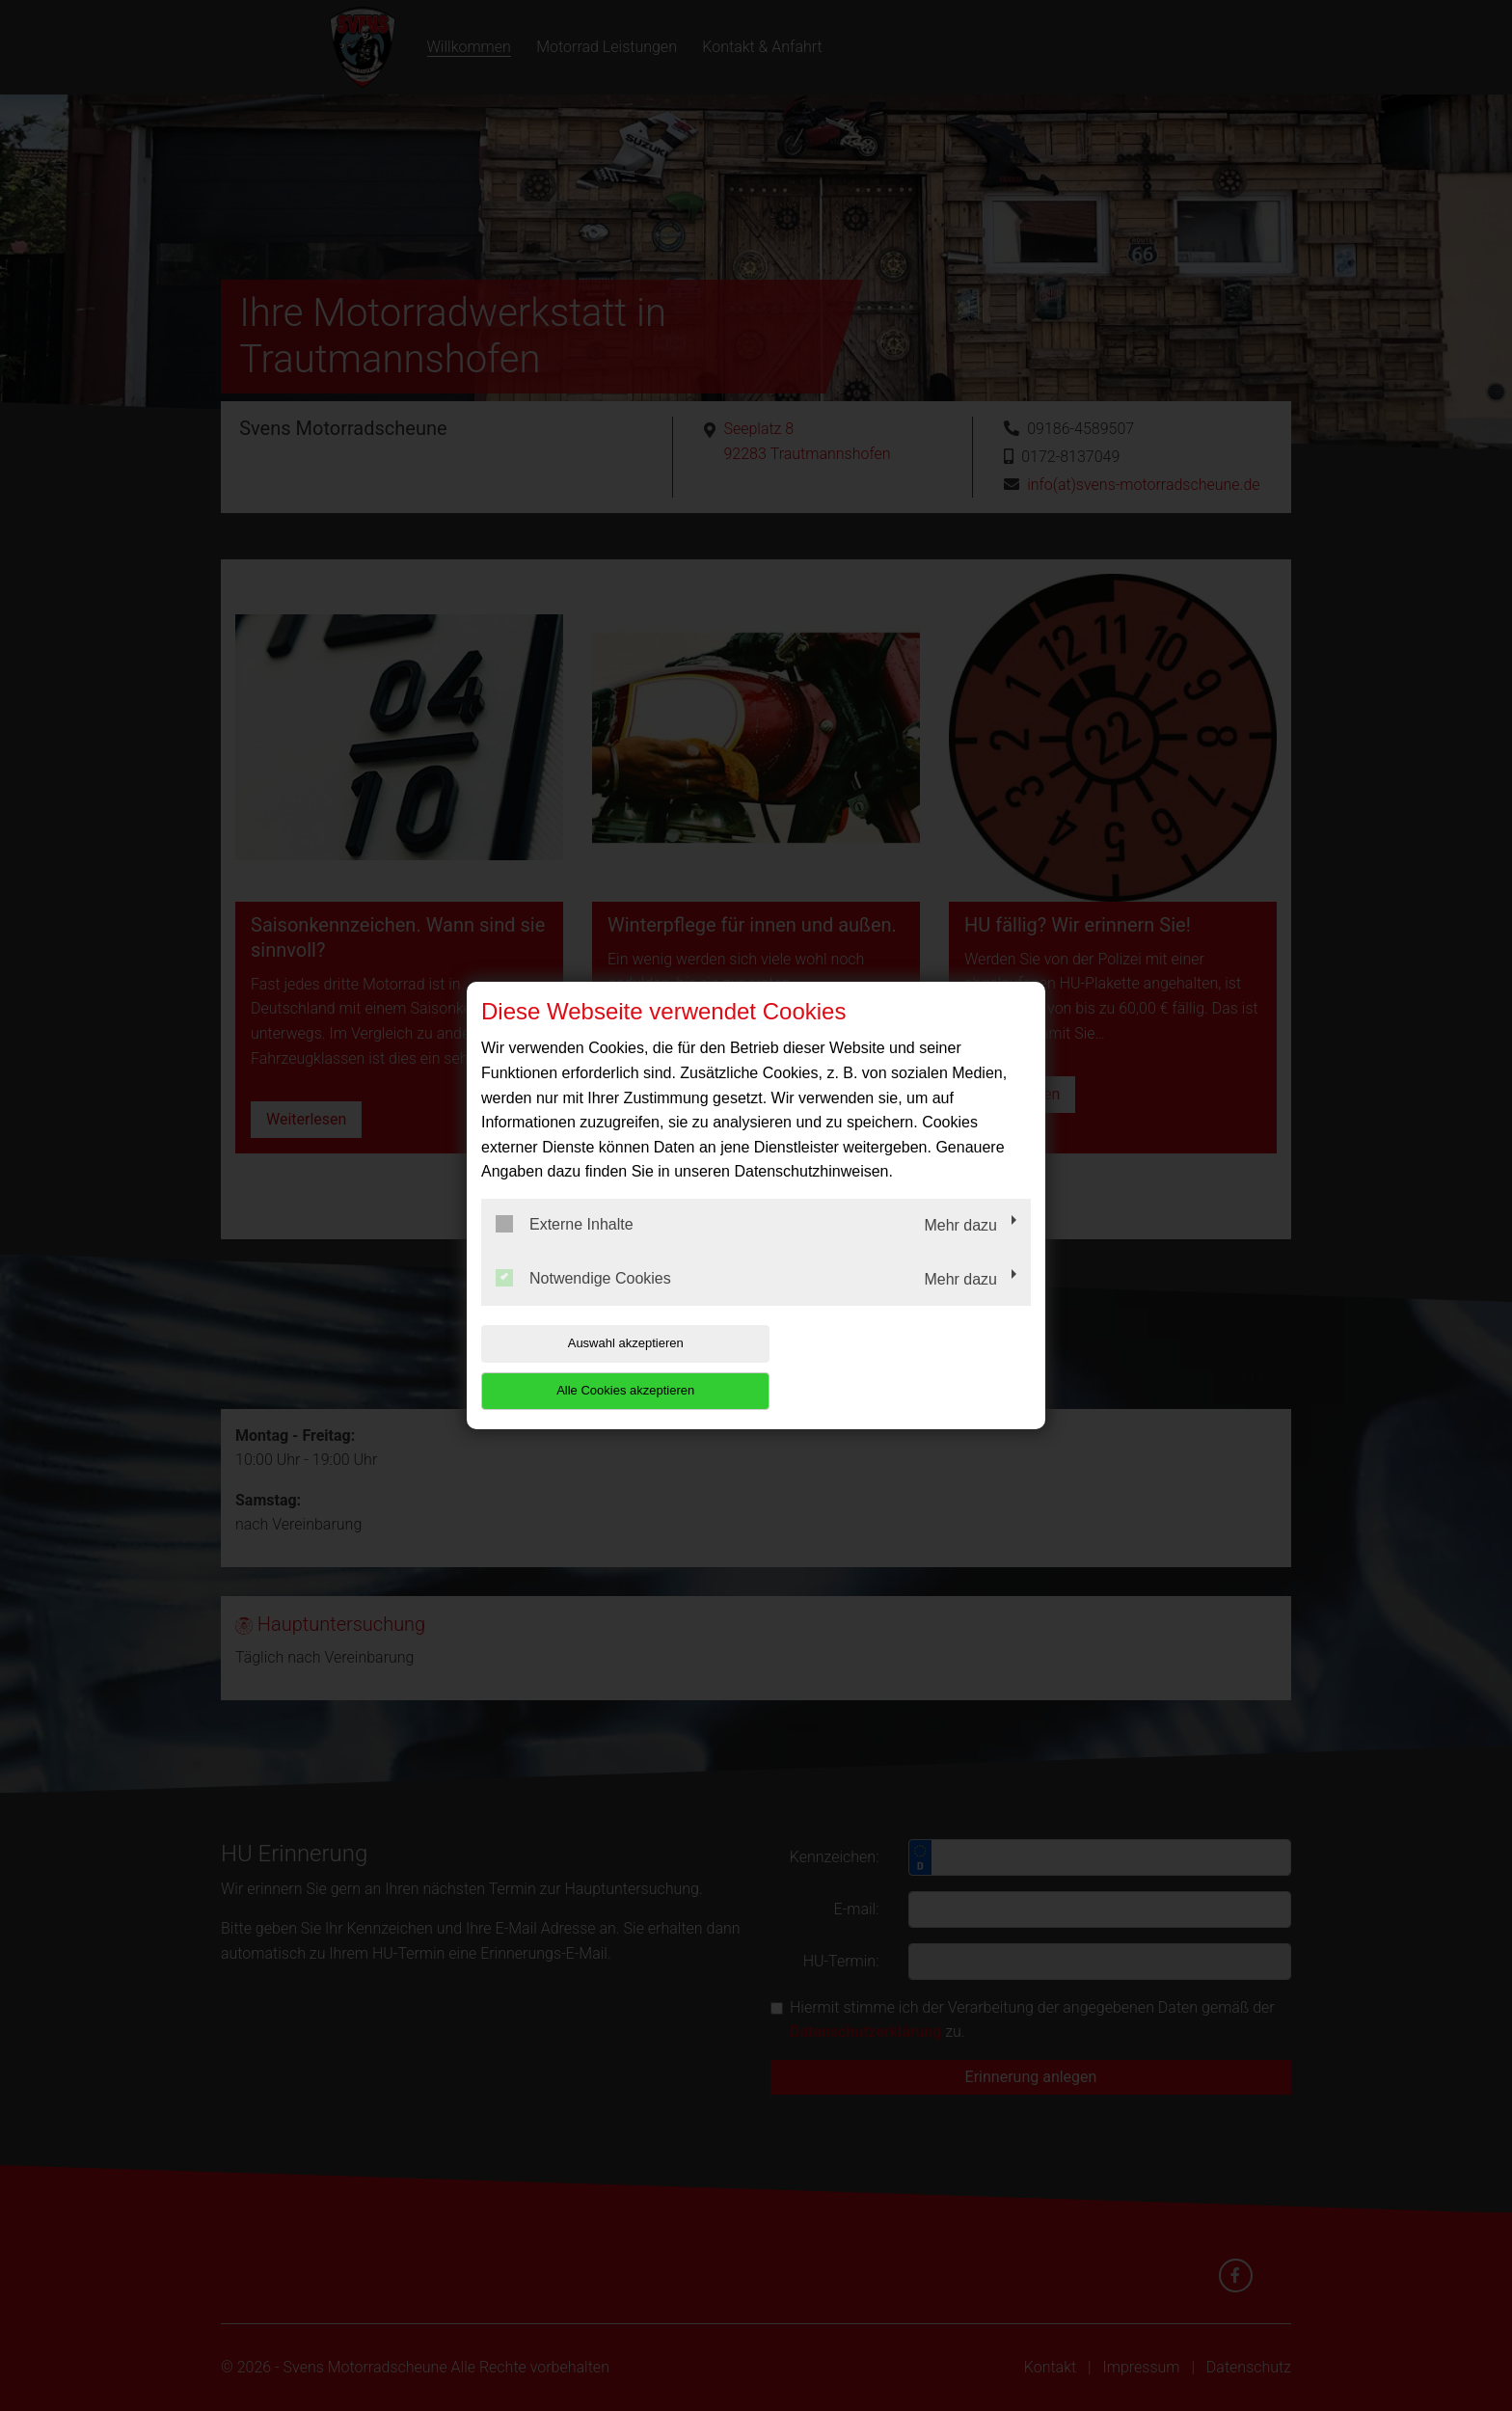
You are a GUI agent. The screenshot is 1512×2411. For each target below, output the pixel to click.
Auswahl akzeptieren (604, 1367)
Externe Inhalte (565, 1248)
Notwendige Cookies (583, 1301)
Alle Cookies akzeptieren (907, 1367)
